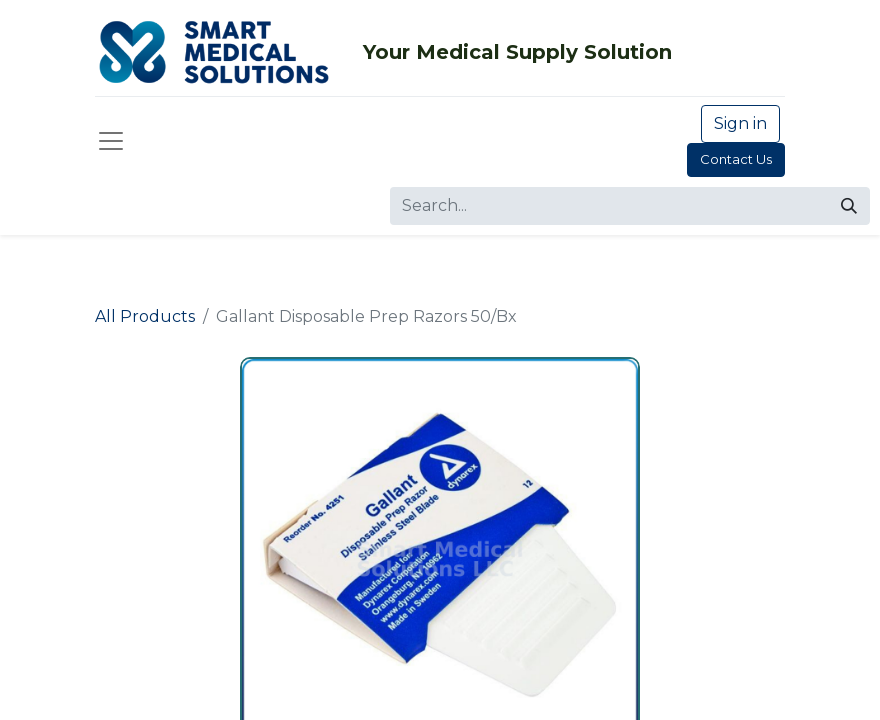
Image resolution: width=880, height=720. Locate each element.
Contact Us (736, 159)
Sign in (740, 123)
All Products (145, 316)
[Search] (849, 206)
